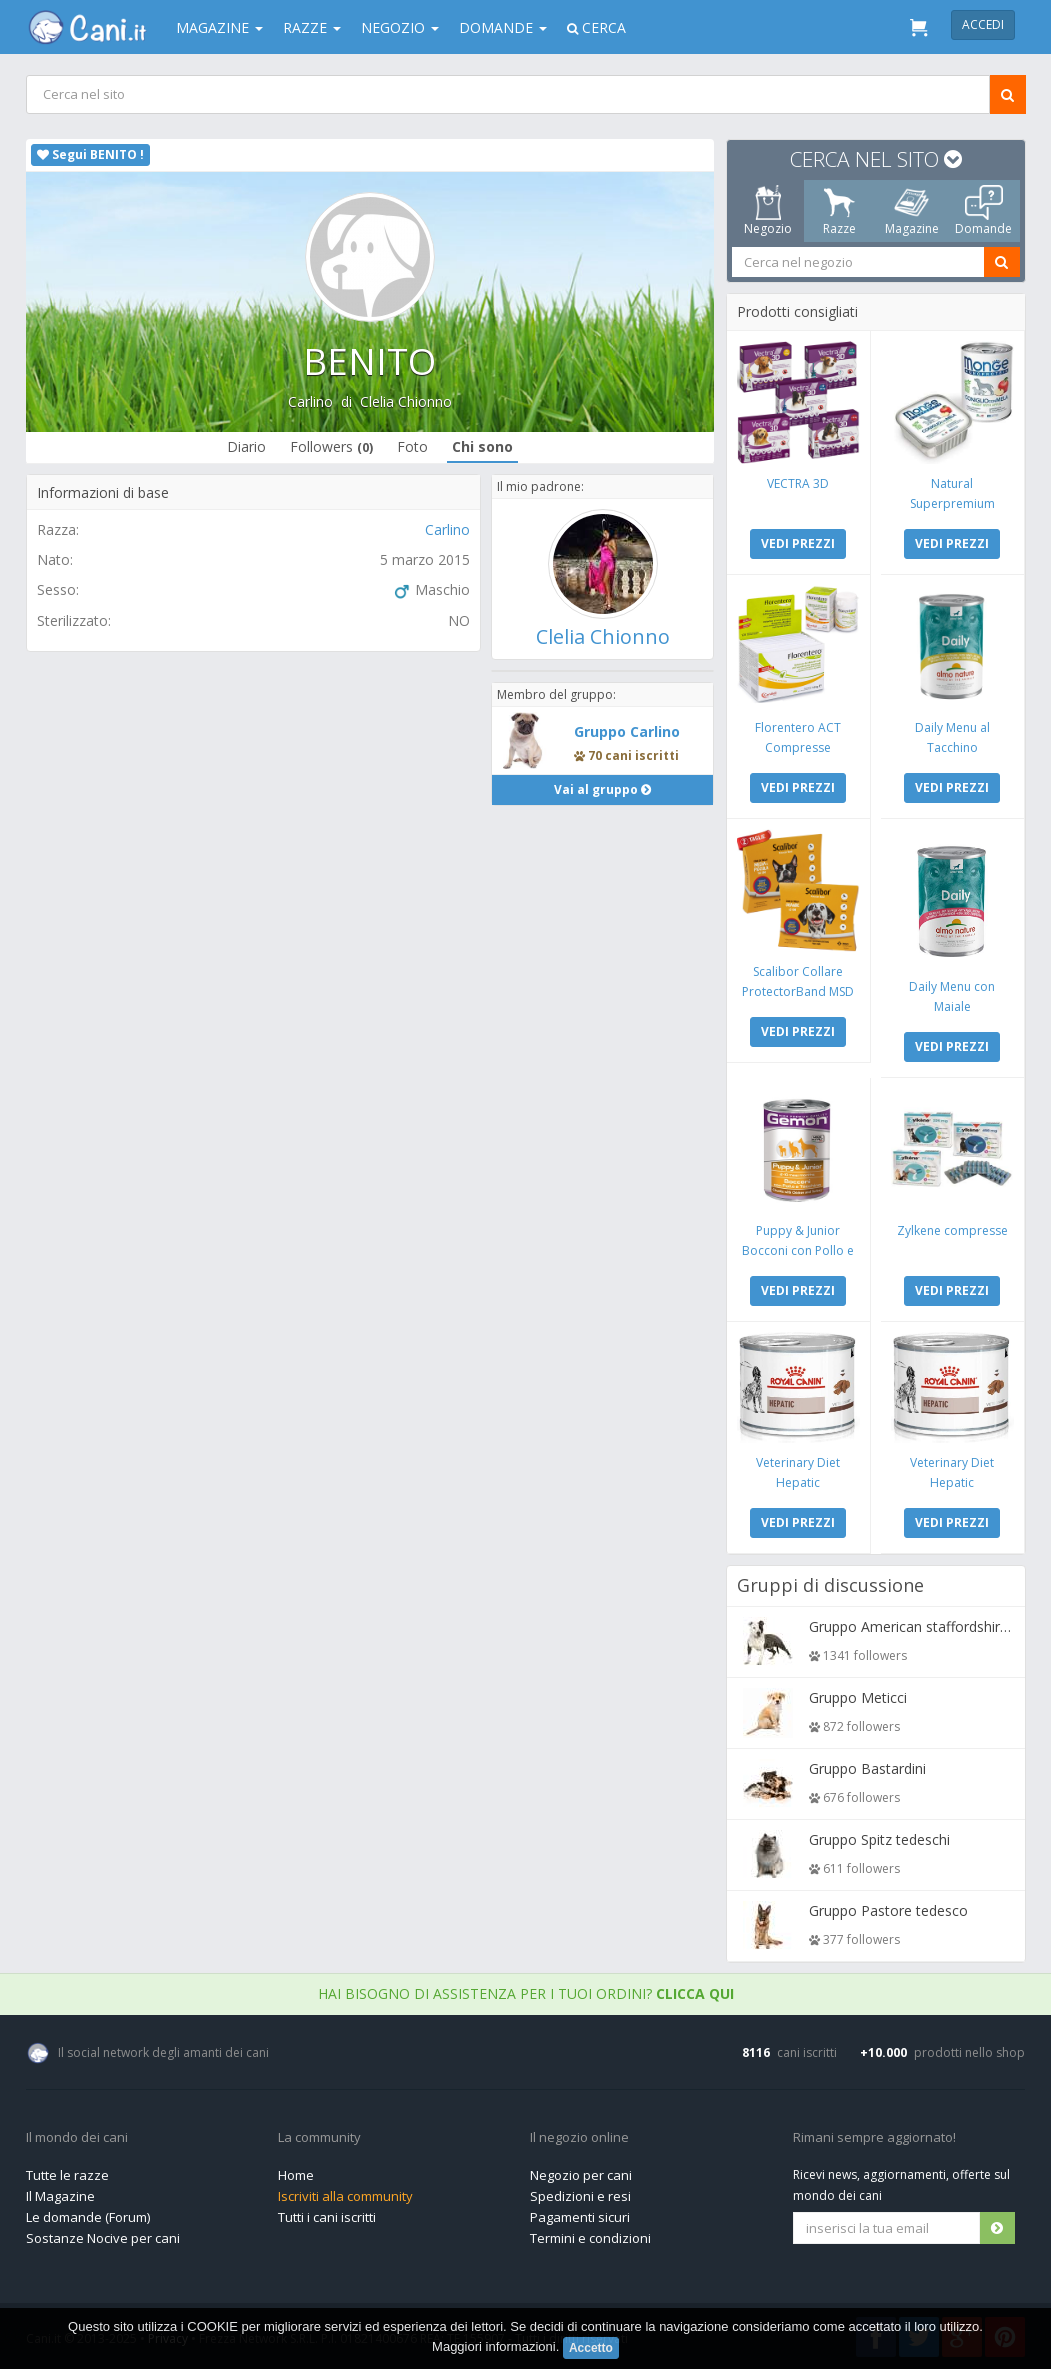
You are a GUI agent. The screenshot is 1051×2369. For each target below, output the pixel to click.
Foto (412, 446)
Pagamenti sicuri (580, 2217)
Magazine (219, 27)
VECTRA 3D (798, 483)
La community (319, 2138)
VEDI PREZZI (798, 543)
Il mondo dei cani (77, 2138)
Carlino (310, 401)
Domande (503, 27)
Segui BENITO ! (90, 154)
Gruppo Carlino (627, 731)
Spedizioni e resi (580, 2196)
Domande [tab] (983, 211)
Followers (331, 446)
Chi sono (482, 446)
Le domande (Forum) (88, 2217)
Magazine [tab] (911, 211)
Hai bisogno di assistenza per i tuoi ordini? (526, 1993)
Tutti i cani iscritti (327, 2217)
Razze (312, 27)
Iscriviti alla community (345, 2196)
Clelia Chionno (406, 401)
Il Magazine (60, 2196)
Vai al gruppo (602, 789)
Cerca (596, 27)
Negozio (400, 27)
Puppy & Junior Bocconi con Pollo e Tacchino (798, 1250)
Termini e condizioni (590, 2238)
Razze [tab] (839, 211)
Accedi (983, 24)
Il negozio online (579, 2138)
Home (296, 2175)
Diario (246, 446)
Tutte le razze (67, 2175)
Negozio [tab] (767, 211)
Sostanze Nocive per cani (103, 2238)
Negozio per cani (581, 2175)
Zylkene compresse (951, 1230)
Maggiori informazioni (494, 2346)
